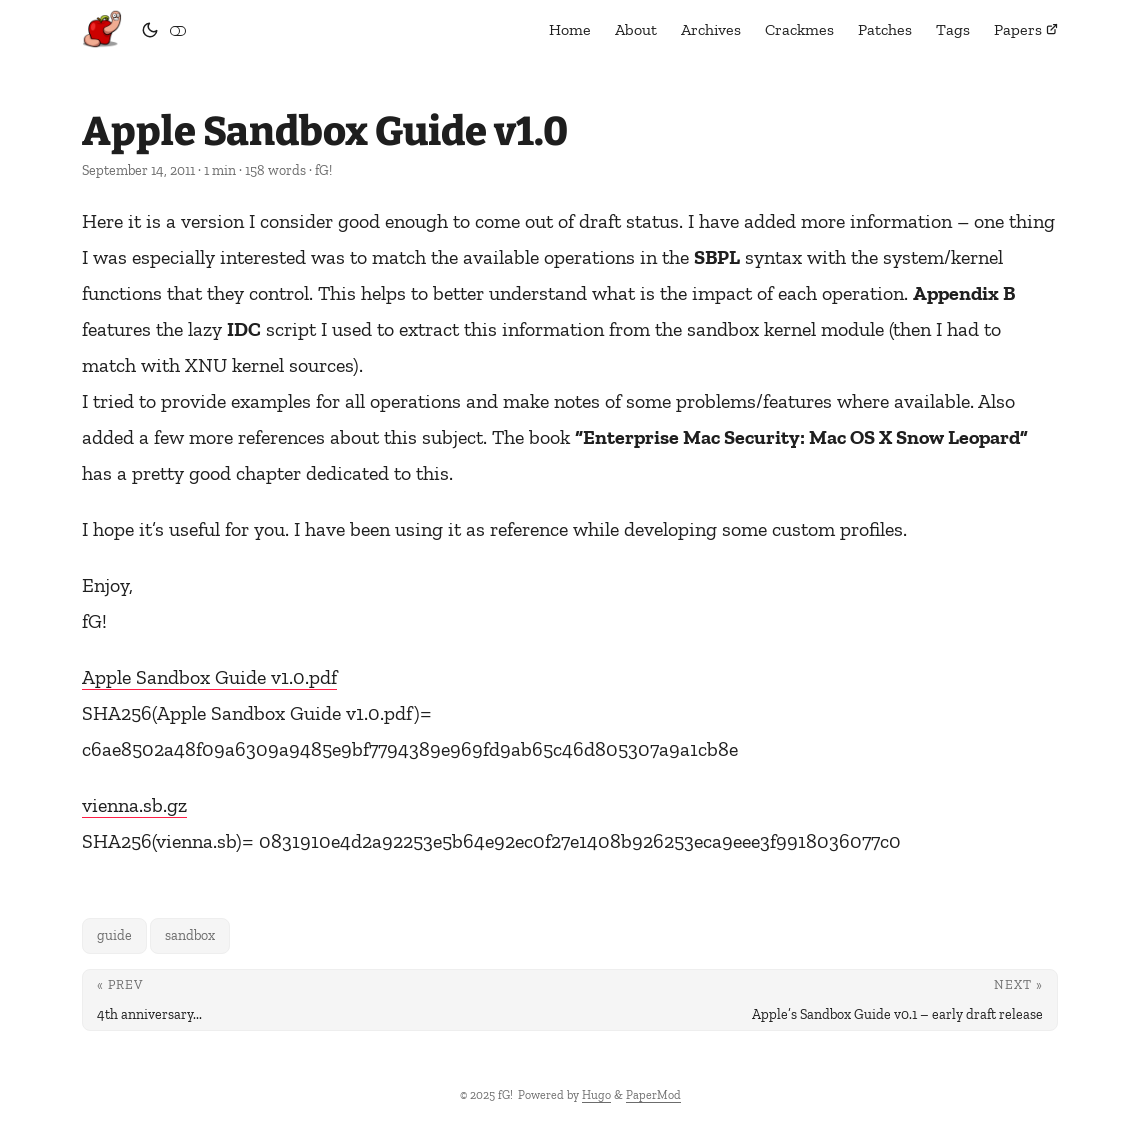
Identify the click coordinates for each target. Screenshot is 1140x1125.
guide (114, 935)
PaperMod (653, 1095)
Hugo (596, 1095)
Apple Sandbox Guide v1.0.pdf (209, 677)
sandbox (190, 935)
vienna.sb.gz (134, 805)
